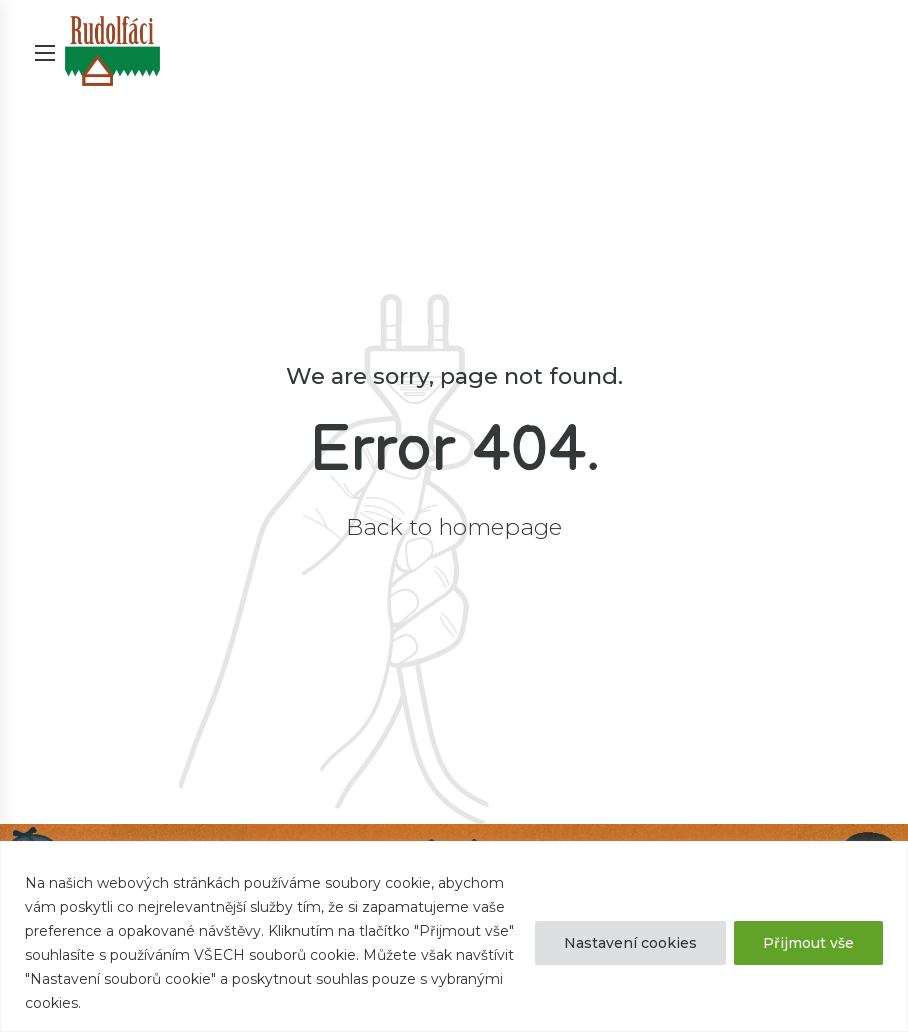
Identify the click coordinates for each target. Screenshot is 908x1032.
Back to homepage (454, 527)
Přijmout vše (808, 943)
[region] (454, 936)
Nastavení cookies (630, 943)
